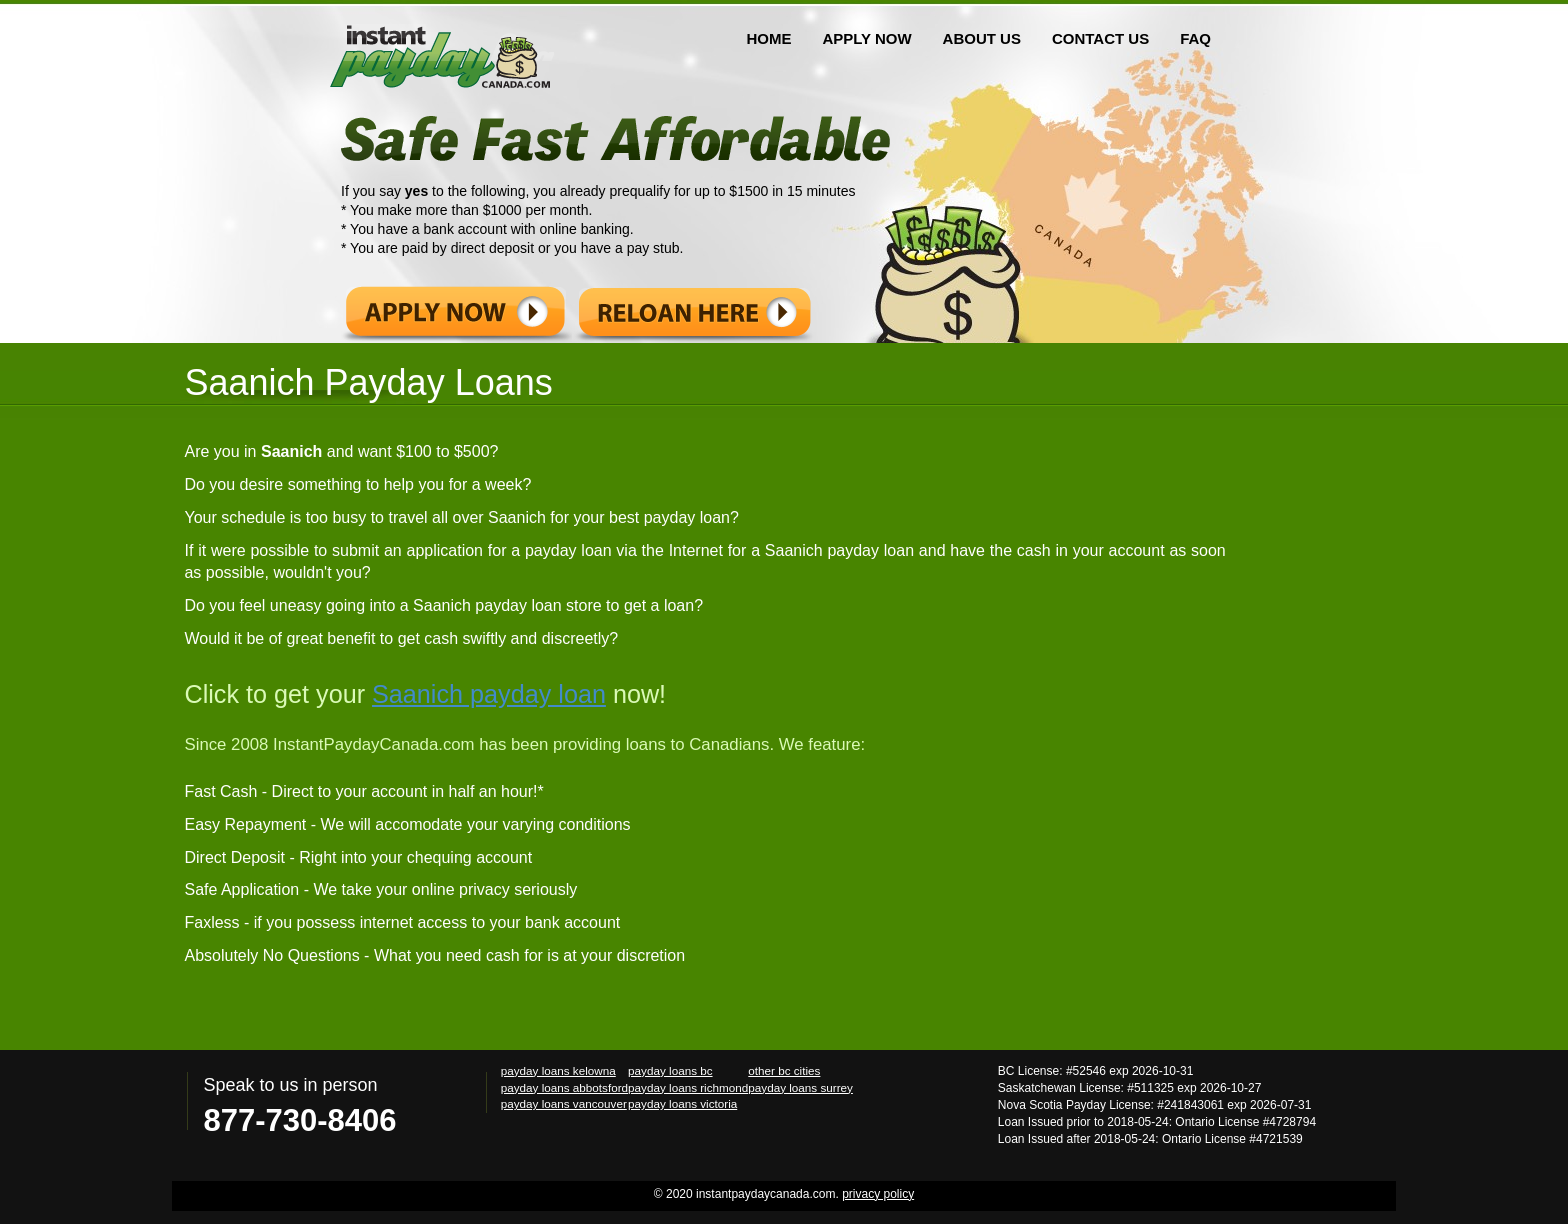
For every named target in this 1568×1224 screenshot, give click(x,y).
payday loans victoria (682, 1103)
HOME (768, 38)
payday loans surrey (800, 1087)
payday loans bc (670, 1070)
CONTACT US (1100, 38)
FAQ (1195, 38)
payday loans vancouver (564, 1103)
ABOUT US (982, 38)
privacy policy (878, 1194)
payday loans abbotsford (564, 1087)
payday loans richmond (688, 1087)
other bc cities (784, 1070)
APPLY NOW (866, 38)
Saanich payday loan (489, 694)
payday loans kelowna (558, 1070)
